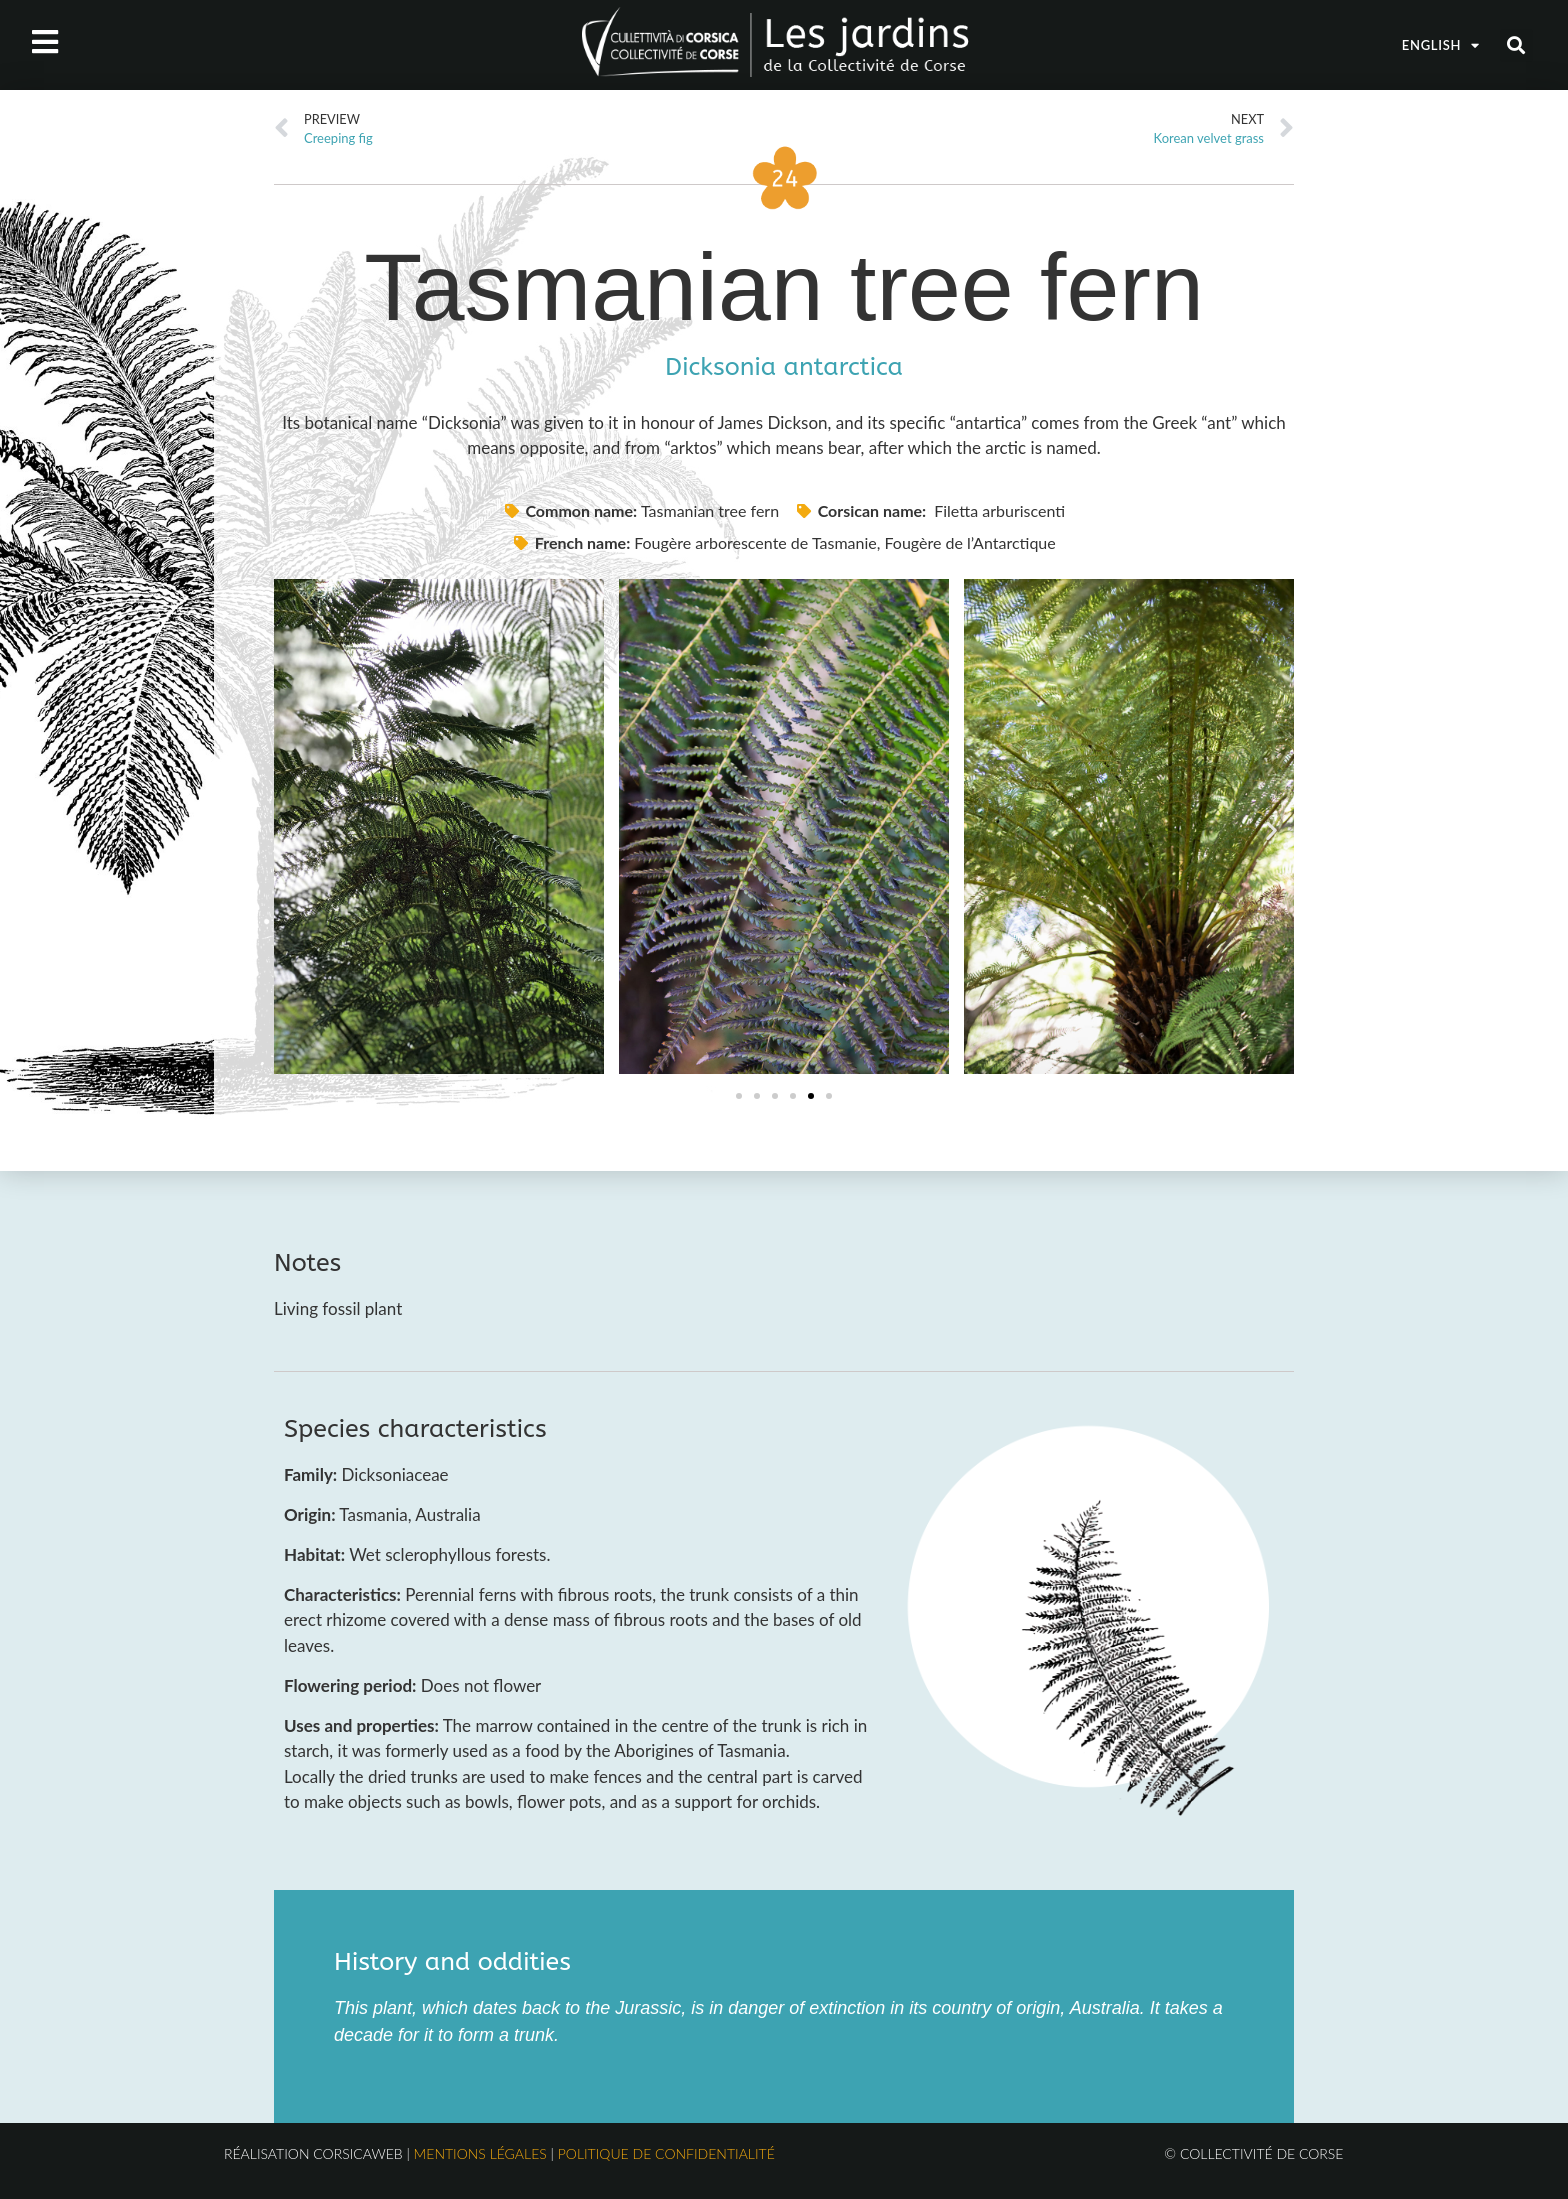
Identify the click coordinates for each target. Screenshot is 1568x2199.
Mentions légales (480, 2153)
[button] (1516, 45)
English (1441, 45)
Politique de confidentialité (666, 2153)
